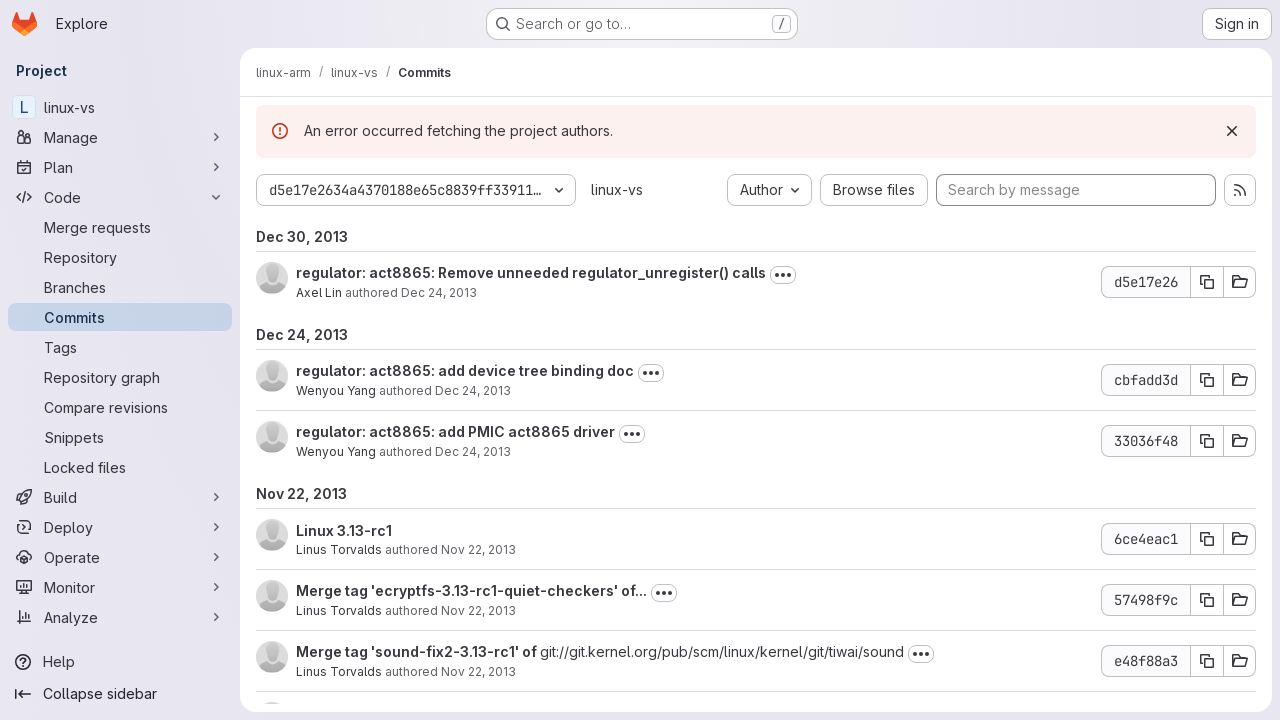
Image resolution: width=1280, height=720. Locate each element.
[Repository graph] (120, 377)
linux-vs (617, 189)
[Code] (120, 197)
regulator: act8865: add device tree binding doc (465, 370)
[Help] (120, 662)
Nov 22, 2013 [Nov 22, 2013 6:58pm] (478, 610)
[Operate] (120, 557)
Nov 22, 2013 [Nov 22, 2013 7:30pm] (478, 549)
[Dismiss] (1232, 131)
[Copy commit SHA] (1207, 282)
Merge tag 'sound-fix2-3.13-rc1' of (418, 651)
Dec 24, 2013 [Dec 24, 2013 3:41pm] (439, 292)
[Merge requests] (120, 227)
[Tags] (120, 347)
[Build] (120, 497)
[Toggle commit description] (783, 275)
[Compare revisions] (120, 407)
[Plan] (120, 167)
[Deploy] (120, 527)
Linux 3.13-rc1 (344, 530)
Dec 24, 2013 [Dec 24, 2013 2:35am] (473, 390)
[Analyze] (120, 617)
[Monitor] (120, 587)
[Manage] (120, 137)
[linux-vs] (120, 107)
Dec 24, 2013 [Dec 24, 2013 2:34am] (473, 451)
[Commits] (120, 317)
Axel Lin (319, 292)
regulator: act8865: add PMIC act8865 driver (455, 431)
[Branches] (120, 287)
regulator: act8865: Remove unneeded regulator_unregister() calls (531, 272)
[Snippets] (120, 437)
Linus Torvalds (339, 549)
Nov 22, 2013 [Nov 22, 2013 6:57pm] (478, 671)
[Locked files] (120, 467)
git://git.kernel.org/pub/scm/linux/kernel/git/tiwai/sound (722, 651)
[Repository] (120, 257)
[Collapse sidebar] (120, 694)
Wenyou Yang (336, 390)
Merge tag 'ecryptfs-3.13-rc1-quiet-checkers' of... (471, 590)
